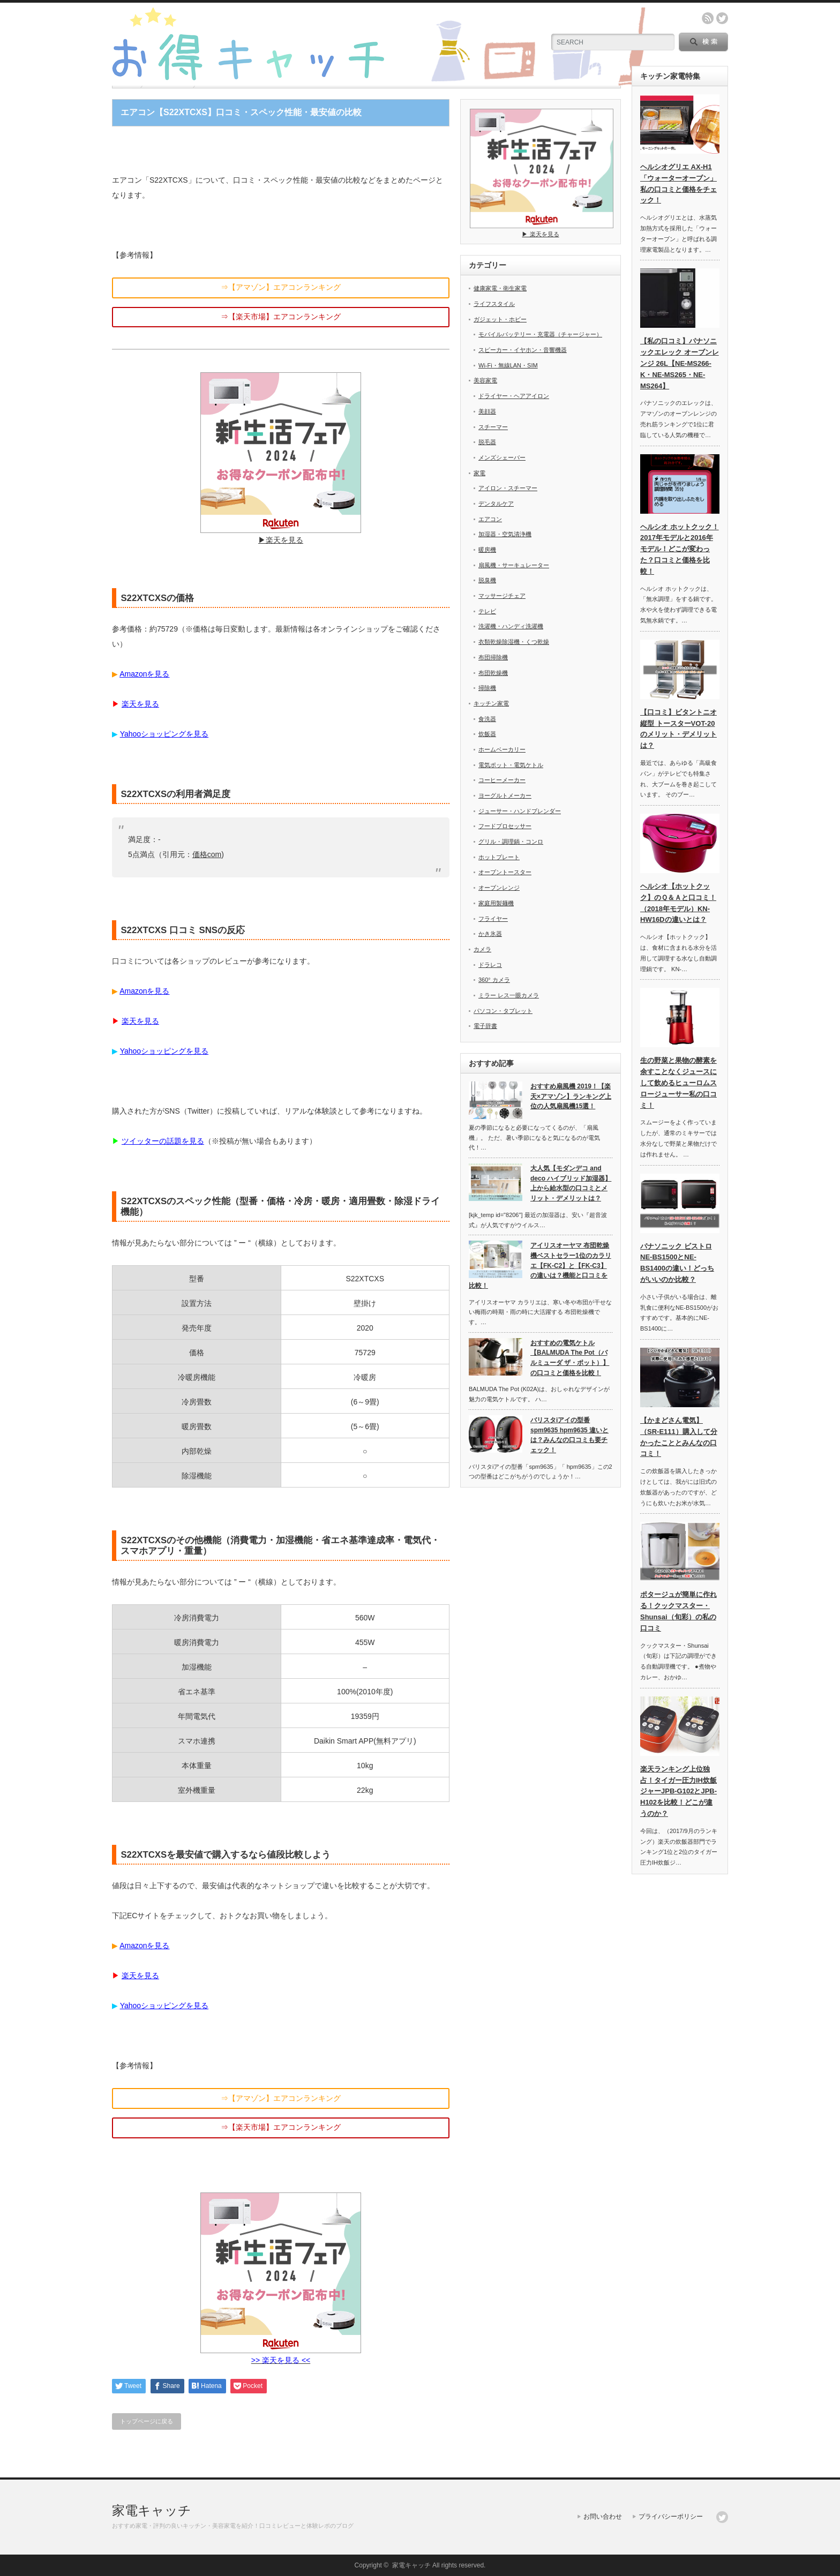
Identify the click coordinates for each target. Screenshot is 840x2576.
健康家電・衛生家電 (500, 288)
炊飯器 (487, 734)
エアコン (490, 519)
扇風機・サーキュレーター (513, 565)
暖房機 (487, 549)
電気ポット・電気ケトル (510, 765)
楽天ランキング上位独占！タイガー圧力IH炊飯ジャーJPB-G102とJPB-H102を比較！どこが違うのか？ (678, 1791)
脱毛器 (487, 442)
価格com (206, 854)
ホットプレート (499, 857)
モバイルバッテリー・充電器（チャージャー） (540, 334)
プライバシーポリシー (671, 2516)
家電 (479, 473)
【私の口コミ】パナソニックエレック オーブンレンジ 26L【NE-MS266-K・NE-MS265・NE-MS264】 (679, 363)
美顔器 (487, 411)
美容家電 (485, 380)
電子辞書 (485, 1026)
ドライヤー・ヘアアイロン (513, 396)
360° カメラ (494, 980)
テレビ (487, 611)
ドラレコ (490, 965)
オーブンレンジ (499, 887)
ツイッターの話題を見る (163, 1141)
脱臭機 (487, 580)
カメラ (482, 949)
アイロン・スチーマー (507, 488)
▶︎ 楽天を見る (541, 230)
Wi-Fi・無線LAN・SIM (508, 365)
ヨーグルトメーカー (504, 795)
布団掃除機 (493, 657)
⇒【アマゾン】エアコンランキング (281, 287)
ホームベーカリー (502, 749)
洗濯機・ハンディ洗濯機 (510, 626)
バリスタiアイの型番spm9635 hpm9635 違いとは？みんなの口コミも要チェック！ (569, 1435)
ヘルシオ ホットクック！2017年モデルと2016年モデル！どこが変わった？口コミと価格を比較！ (679, 549)
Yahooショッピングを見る (164, 734)
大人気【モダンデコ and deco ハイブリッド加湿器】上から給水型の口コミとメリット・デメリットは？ (570, 1183)
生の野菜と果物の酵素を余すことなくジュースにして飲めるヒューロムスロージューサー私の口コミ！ (678, 1082)
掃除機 (487, 688)
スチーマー (493, 427)
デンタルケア (496, 503)
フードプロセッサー (504, 826)
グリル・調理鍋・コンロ (510, 841)
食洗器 (487, 719)
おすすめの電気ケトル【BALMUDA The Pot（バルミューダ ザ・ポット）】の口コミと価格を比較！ (569, 1358)
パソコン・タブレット (503, 1011)
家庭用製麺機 (496, 903)
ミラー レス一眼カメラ (508, 995)
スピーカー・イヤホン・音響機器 (522, 350)
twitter (722, 18)
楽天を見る (140, 704)
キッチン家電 (491, 703)
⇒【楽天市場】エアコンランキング (281, 316)
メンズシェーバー (502, 457)
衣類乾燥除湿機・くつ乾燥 (513, 642)
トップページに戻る (146, 2421)
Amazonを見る (144, 674)
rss (708, 18)
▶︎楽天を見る (280, 535)
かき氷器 (490, 933)
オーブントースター (504, 872)
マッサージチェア (502, 595)
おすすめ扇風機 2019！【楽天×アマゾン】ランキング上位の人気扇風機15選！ (570, 1096)
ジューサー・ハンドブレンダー (519, 811)
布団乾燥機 (493, 673)
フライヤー (493, 918)
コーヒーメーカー (502, 780)
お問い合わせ (602, 2516)
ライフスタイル (494, 304)
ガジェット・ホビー (500, 319)
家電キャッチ (151, 2510)
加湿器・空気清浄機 (504, 534)
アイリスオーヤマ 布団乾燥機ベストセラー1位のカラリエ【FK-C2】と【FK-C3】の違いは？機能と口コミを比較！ (540, 1265)
